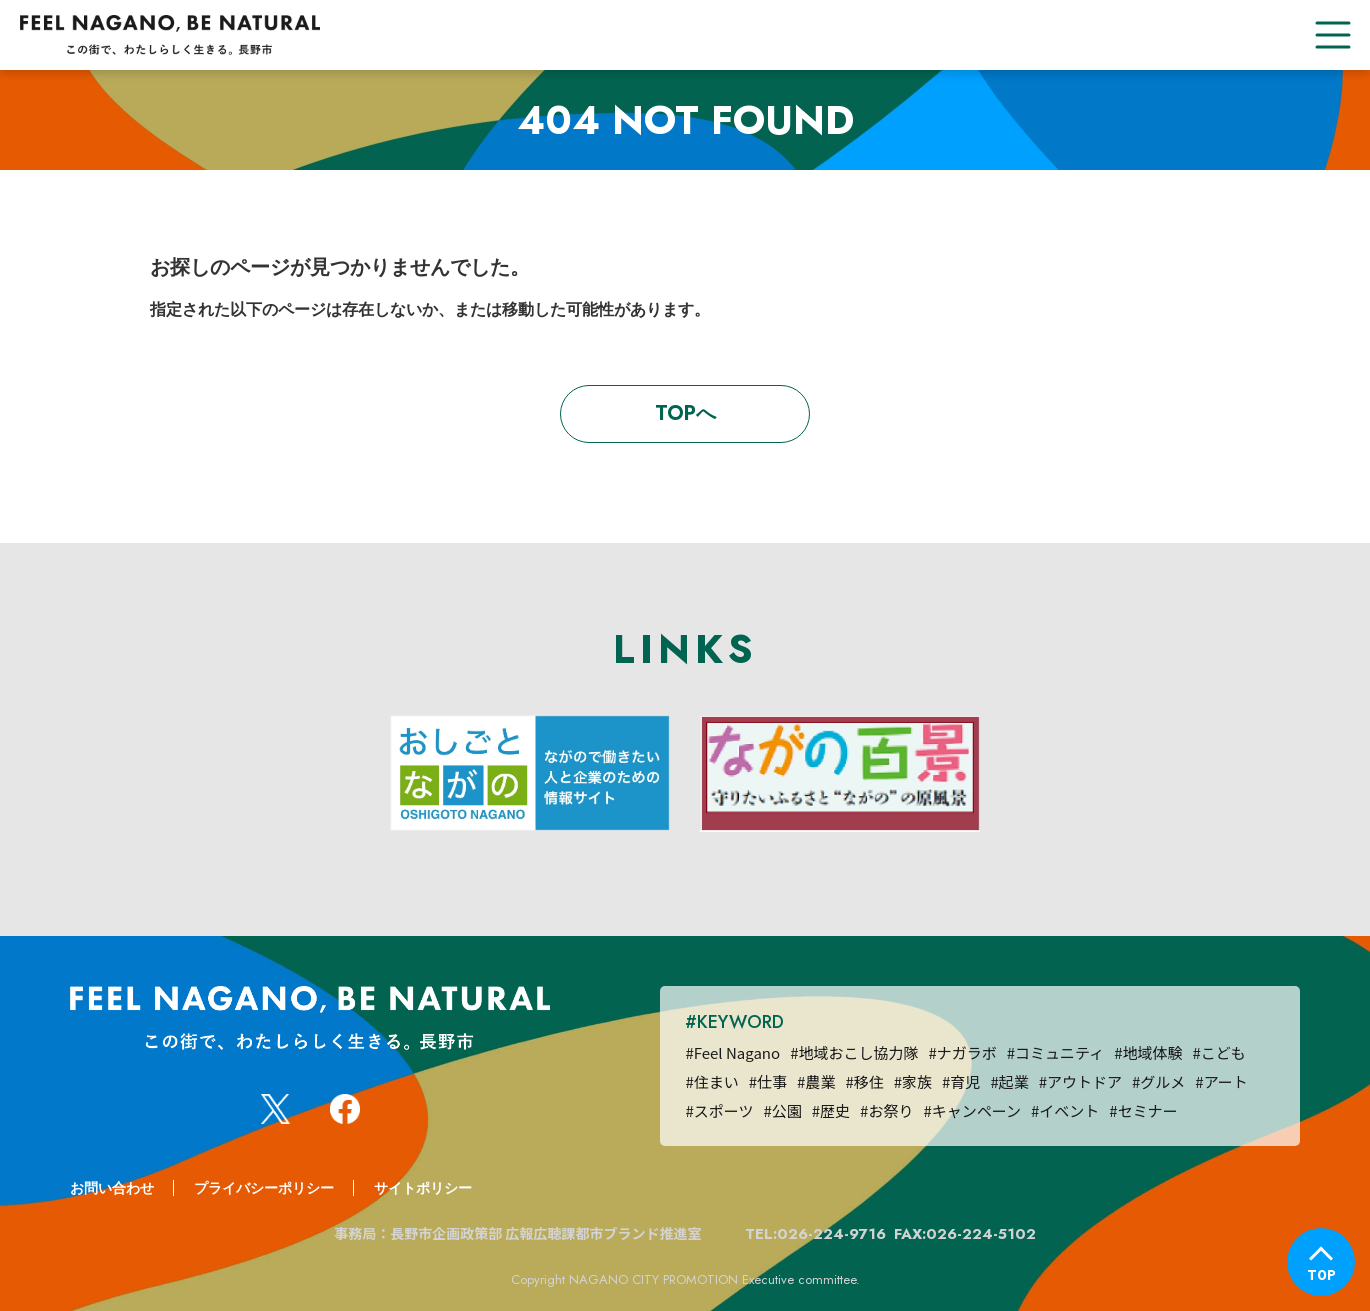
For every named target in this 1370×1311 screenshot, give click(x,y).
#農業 (816, 1081)
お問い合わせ (112, 1188)
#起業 (1009, 1081)
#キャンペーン (972, 1110)
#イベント (1065, 1110)
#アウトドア (1080, 1081)
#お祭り (886, 1110)
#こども (1219, 1052)
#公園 (782, 1110)
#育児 (961, 1081)
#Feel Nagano (732, 1052)
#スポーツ (719, 1110)
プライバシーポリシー (264, 1188)
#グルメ (1158, 1081)
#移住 (864, 1081)
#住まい (711, 1081)
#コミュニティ (1055, 1052)
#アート (1221, 1081)
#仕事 (768, 1081)
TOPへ (685, 413)
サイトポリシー (423, 1188)
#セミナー (1143, 1110)
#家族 (913, 1081)
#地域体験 (1148, 1052)
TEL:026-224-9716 (815, 1234)
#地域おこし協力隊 (854, 1052)
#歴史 (831, 1110)
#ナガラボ (962, 1052)
